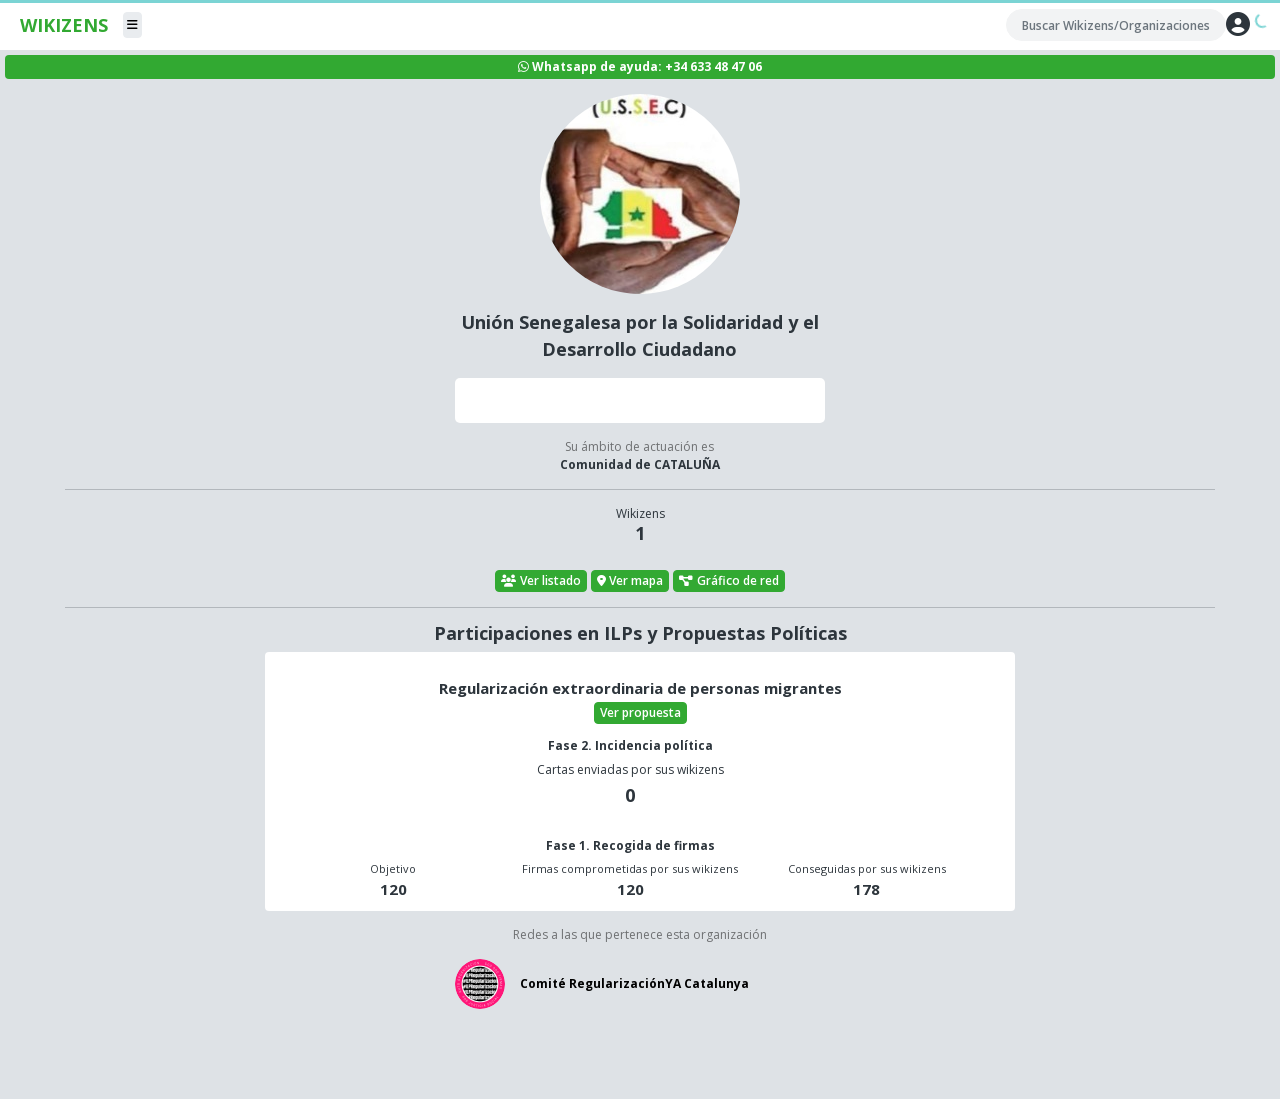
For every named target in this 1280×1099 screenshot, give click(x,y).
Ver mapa (630, 580)
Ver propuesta (640, 712)
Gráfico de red (729, 580)
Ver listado (541, 580)
